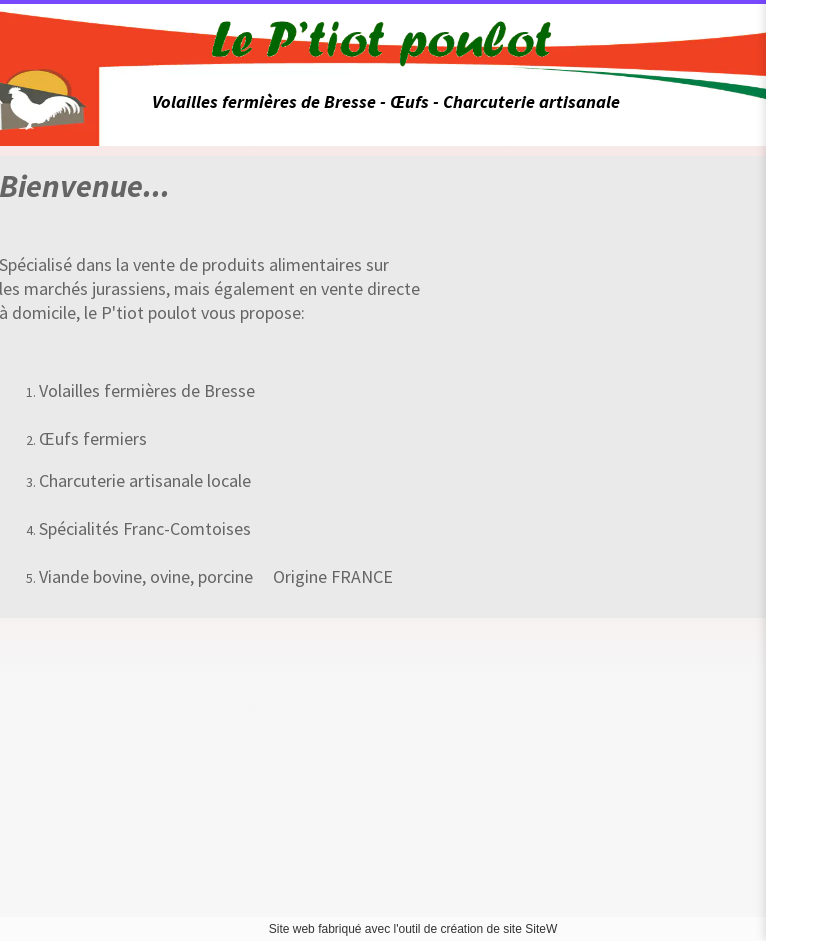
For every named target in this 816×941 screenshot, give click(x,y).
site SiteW (530, 929)
